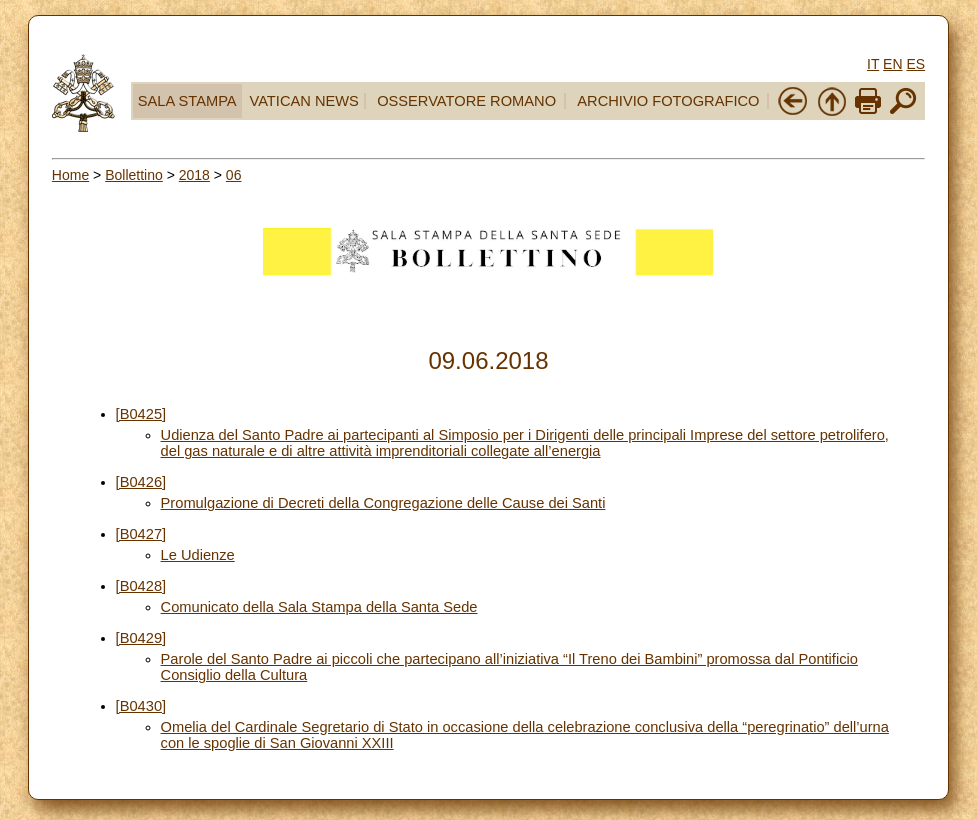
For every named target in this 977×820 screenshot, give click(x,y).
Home (70, 175)
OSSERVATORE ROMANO (466, 101)
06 (234, 175)
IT (873, 64)
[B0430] (141, 706)
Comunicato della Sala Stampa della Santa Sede (319, 607)
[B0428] (141, 586)
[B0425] (141, 414)
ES (915, 64)
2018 (194, 175)
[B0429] (141, 638)
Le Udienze (198, 555)
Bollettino (134, 175)
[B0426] (141, 482)
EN (892, 64)
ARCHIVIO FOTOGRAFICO (668, 101)
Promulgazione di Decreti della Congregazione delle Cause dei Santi (383, 503)
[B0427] (141, 534)
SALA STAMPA (187, 101)
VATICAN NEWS (303, 101)
